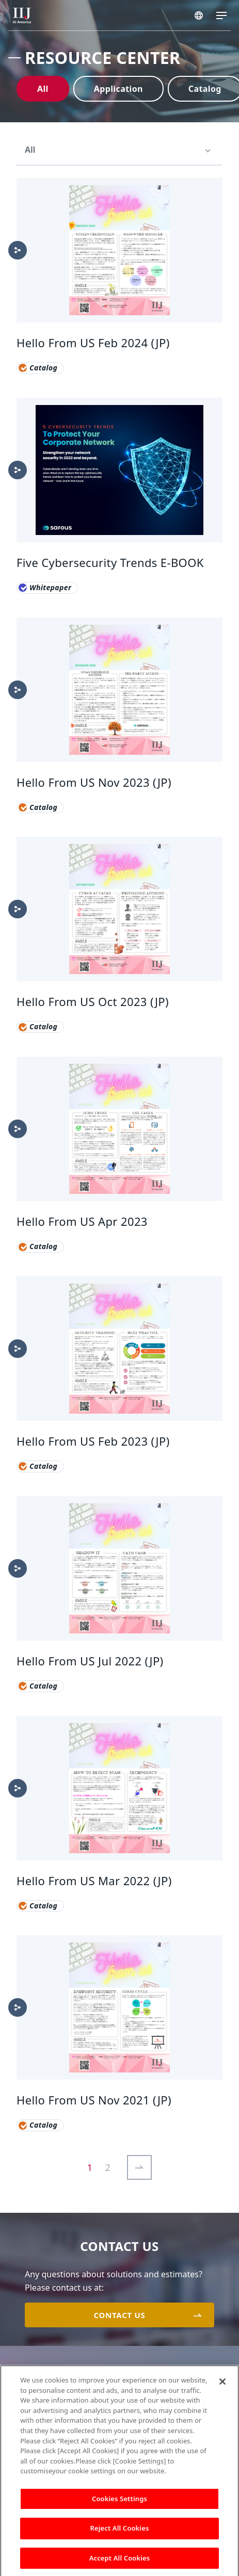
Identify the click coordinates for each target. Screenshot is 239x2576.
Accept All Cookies (119, 2564)
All (43, 88)
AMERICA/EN (199, 15)
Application (118, 88)
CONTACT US (119, 2315)
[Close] (222, 2387)
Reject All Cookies (119, 2534)
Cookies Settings (119, 2504)
